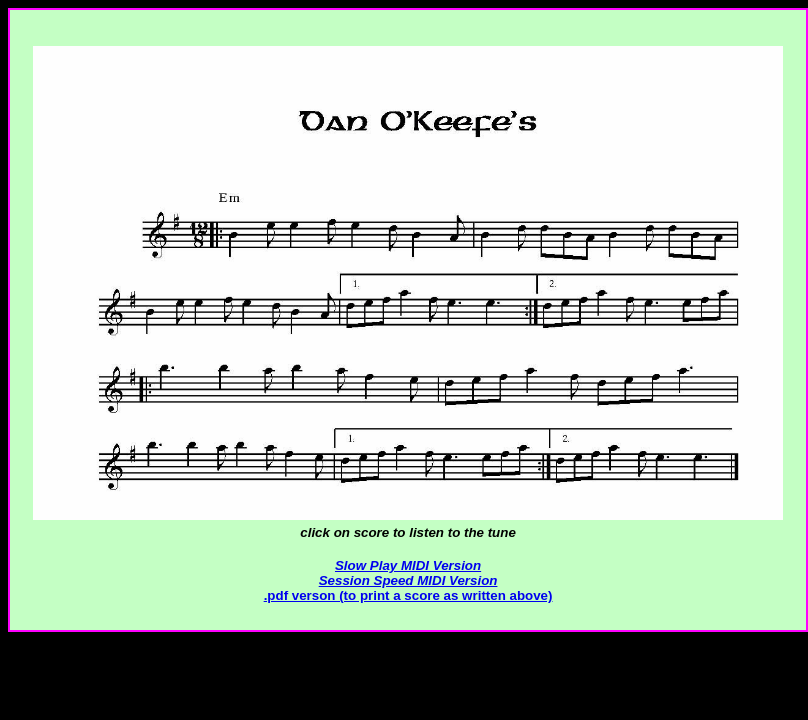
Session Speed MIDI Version (408, 580)
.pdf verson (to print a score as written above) (408, 595)
